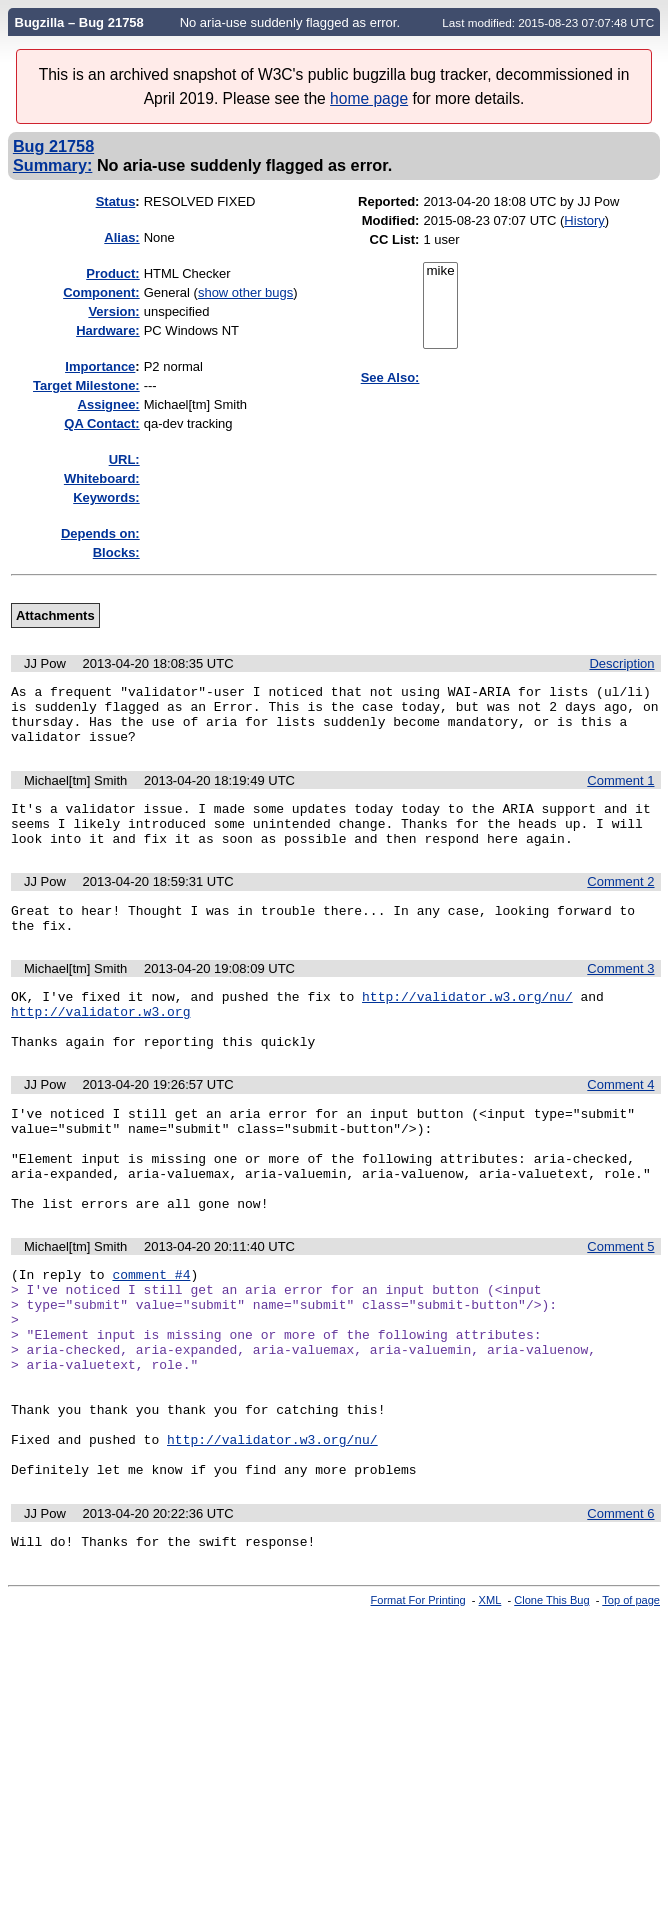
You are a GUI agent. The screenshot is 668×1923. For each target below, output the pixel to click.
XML (490, 1705)
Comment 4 (620, 1123)
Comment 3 (620, 995)
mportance (100, 366)
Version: (113, 311)
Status (116, 201)
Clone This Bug (551, 1705)
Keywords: (106, 497)
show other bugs (245, 292)
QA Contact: (101, 423)
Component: (101, 292)
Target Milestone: (86, 385)
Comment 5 (620, 1306)
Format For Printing (418, 1705)
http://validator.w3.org (100, 1044)
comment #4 (151, 1337)
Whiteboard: (102, 478)
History (584, 220)
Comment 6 (620, 1615)
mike (440, 271)
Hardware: (108, 330)
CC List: (395, 239)
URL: (124, 459)
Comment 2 (620, 902)
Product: (112, 273)
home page (369, 98)
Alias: (121, 237)
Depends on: (100, 533)
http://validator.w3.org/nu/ (467, 1026)
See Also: (390, 377)
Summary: (52, 165)
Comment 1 (620, 792)
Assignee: (109, 404)
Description (621, 663)
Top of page (631, 1705)
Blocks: (116, 552)
